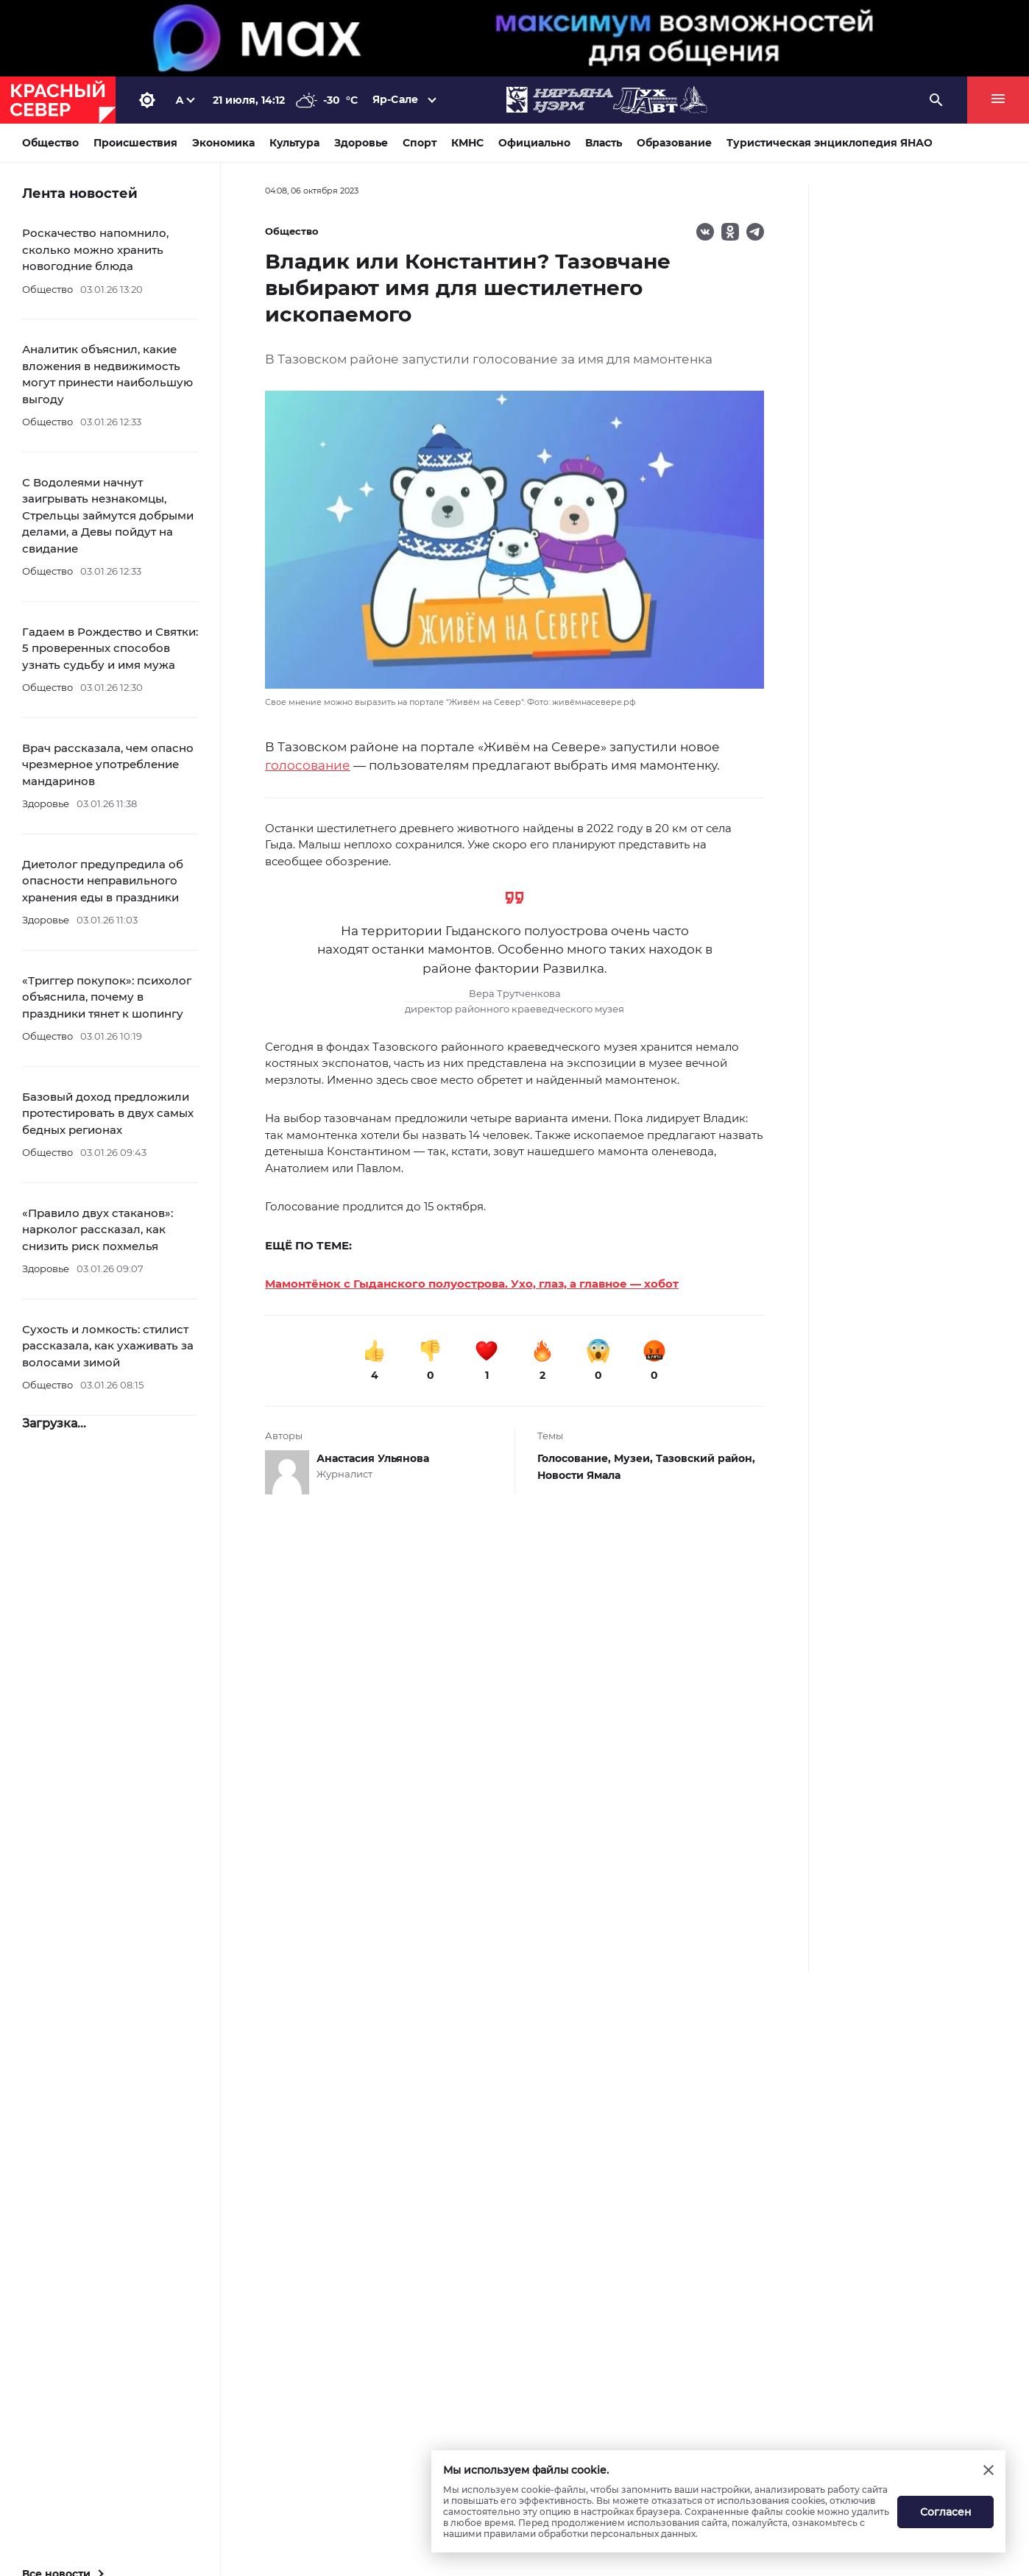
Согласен (946, 2512)
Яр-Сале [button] (395, 99)
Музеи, (635, 1458)
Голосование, (575, 1458)
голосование (307, 765)
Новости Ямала (578, 1475)
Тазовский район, (705, 1458)
